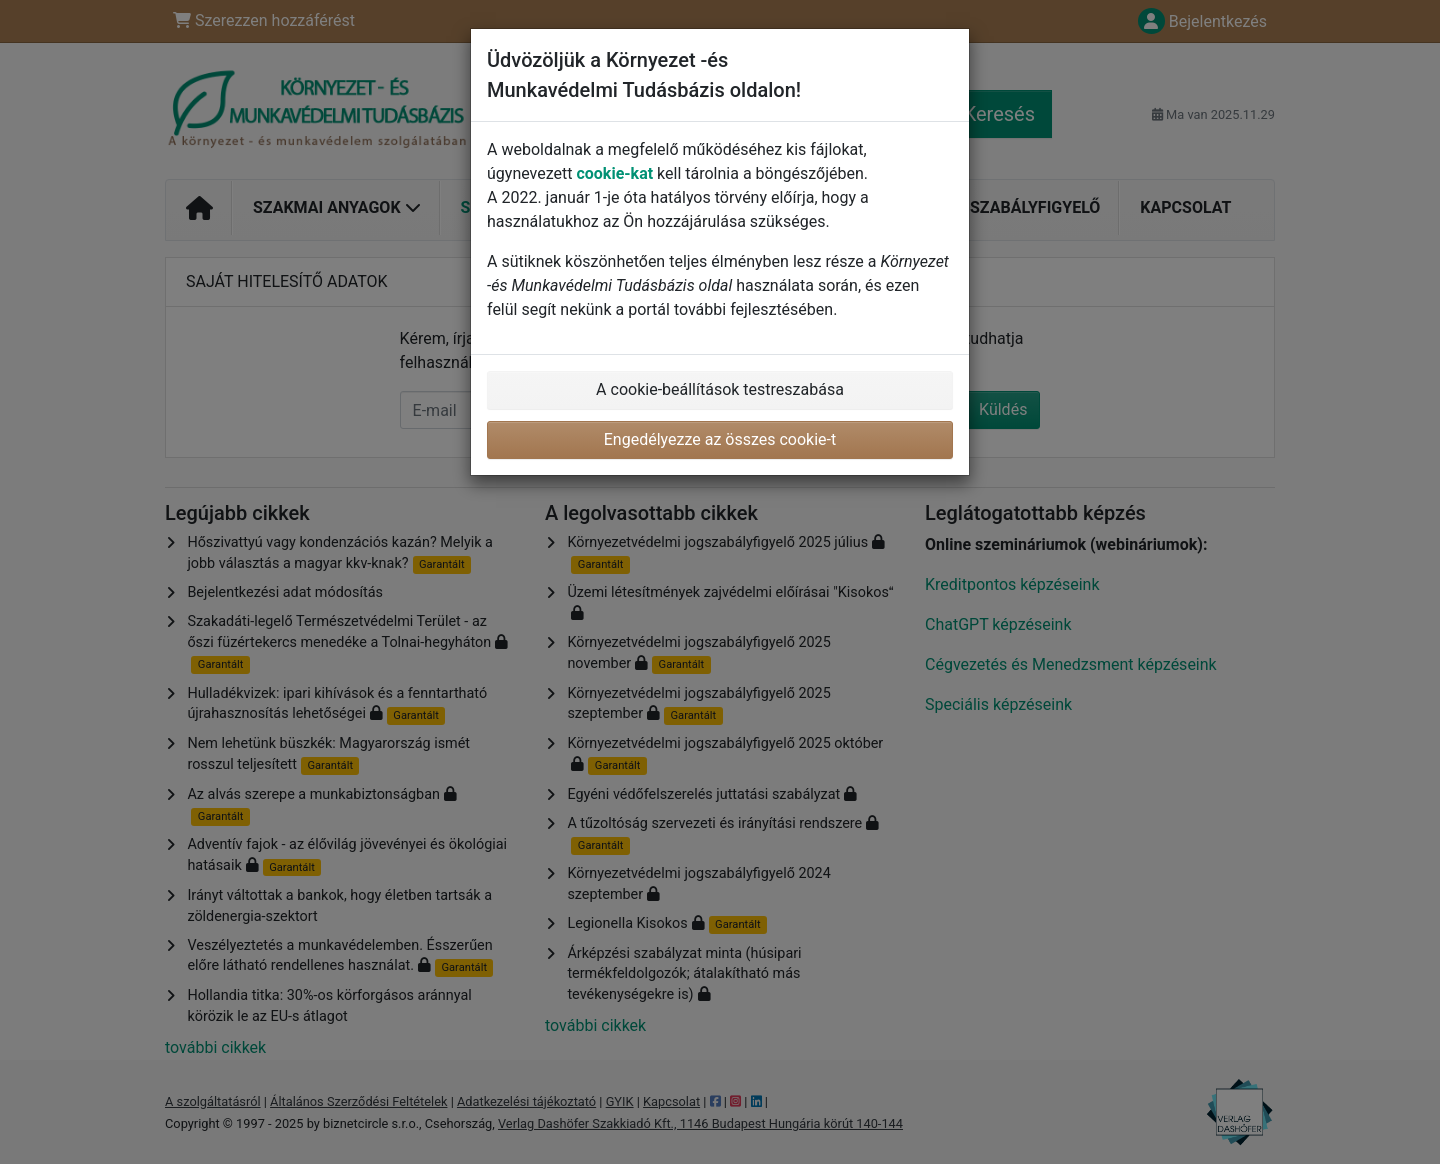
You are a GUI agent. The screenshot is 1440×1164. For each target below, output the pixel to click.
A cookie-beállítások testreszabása (720, 389)
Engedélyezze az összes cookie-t (720, 439)
